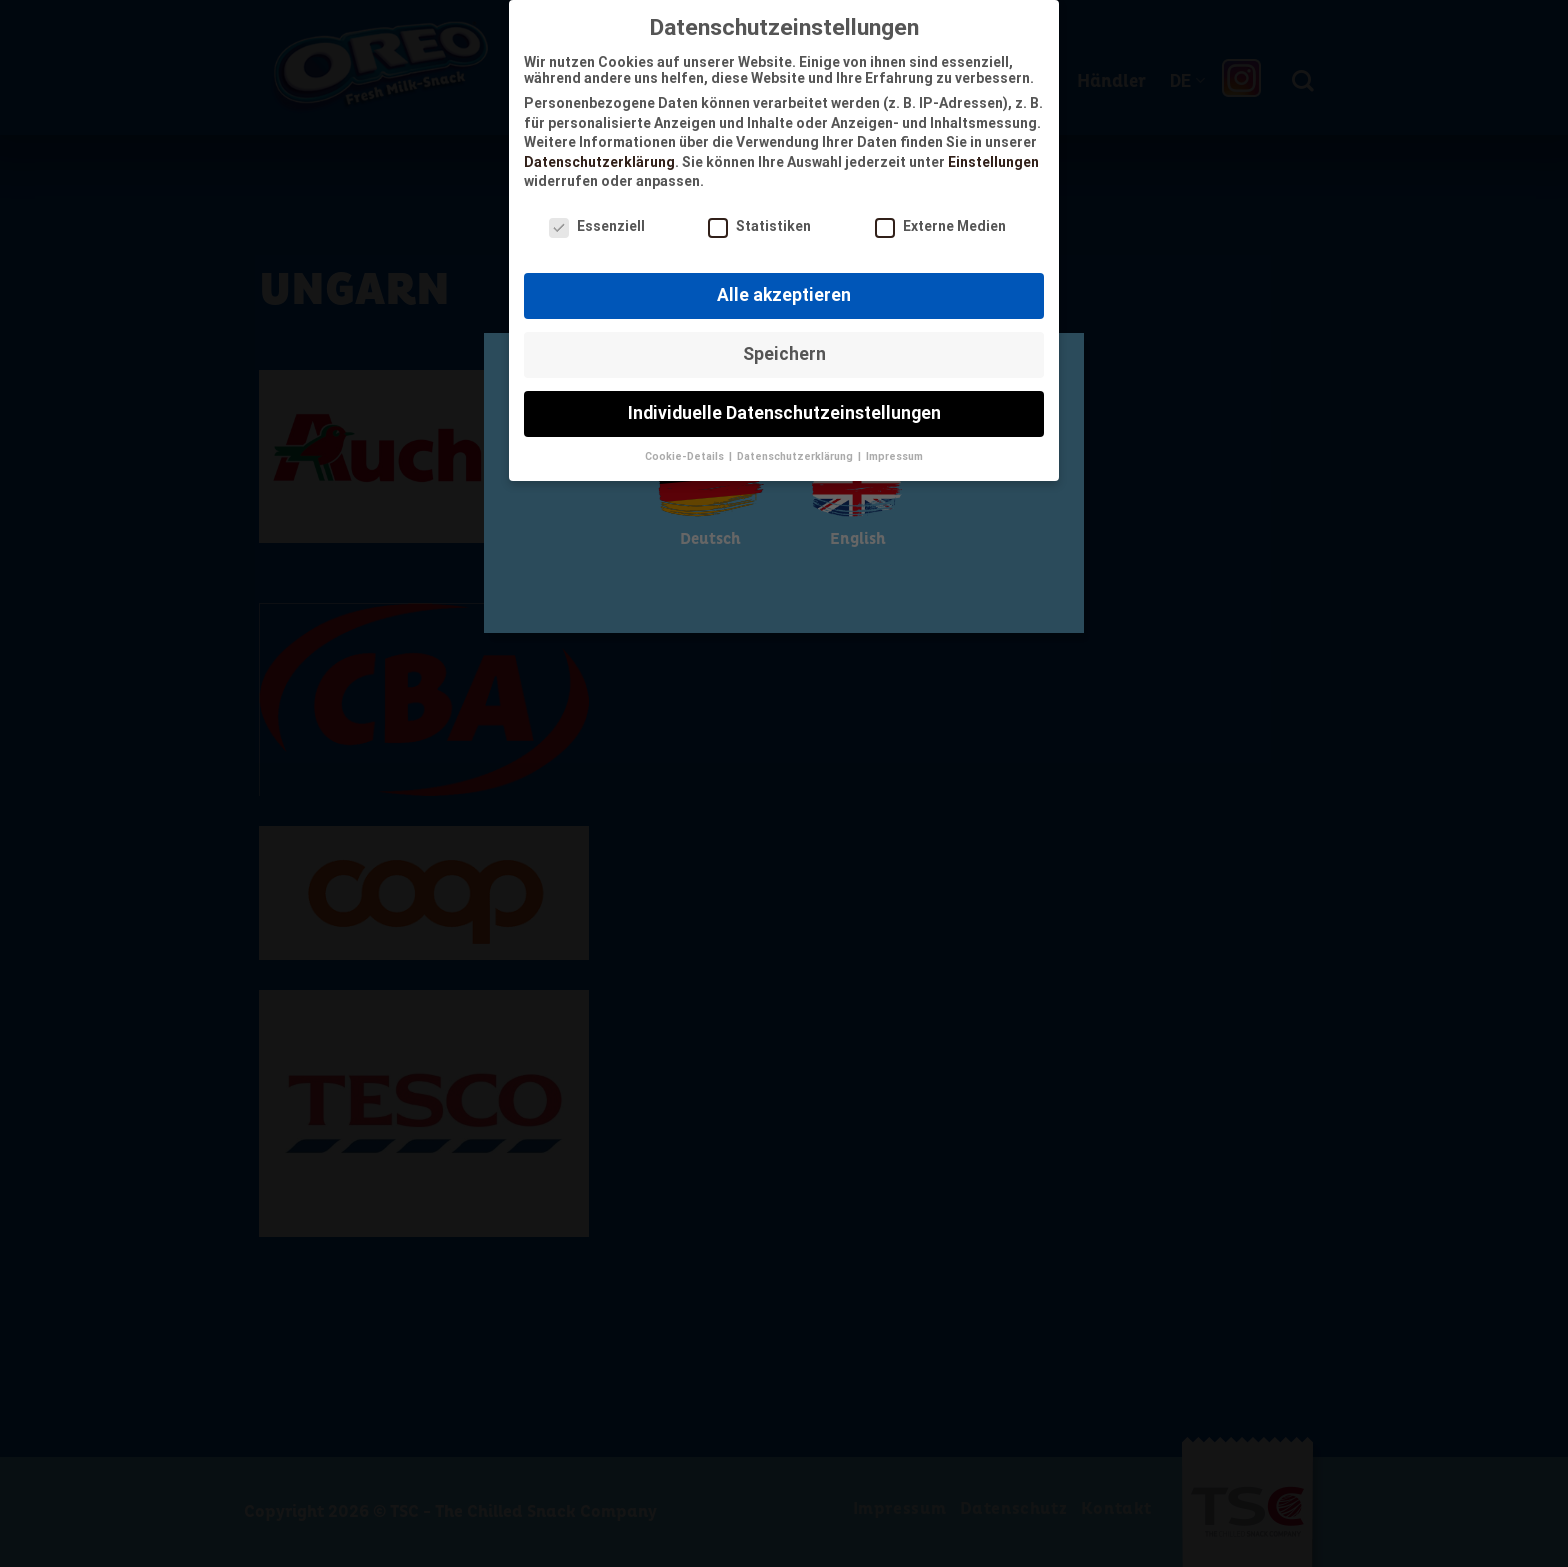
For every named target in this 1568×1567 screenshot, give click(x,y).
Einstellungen (993, 157)
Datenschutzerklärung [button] (796, 451)
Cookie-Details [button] (686, 451)
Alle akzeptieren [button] (784, 290)
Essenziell (597, 221)
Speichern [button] (784, 349)
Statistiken (759, 221)
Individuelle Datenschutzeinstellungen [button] (784, 408)
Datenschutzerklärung (599, 157)
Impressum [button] (894, 451)
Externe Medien (940, 221)
